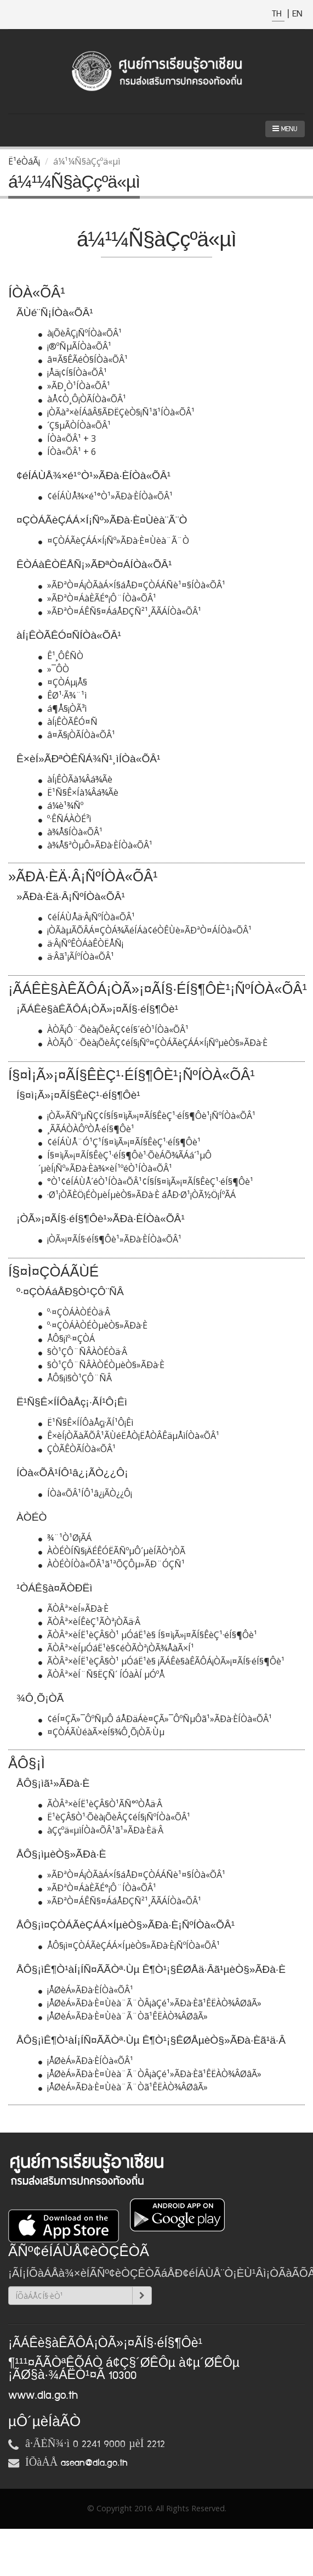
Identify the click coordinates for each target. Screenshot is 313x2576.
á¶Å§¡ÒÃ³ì (62, 708)
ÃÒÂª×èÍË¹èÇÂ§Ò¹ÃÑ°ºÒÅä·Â (100, 1804)
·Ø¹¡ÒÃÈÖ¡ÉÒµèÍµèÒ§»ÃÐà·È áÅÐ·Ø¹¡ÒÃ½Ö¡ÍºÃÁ (137, 1195)
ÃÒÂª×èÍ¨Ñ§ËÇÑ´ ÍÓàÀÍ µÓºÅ (101, 1674)
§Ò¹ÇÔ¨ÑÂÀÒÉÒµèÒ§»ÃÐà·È (101, 1365)
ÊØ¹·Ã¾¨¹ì (62, 695)
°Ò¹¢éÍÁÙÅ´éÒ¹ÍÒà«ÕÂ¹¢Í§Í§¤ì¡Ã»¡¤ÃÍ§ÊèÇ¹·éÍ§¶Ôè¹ (145, 1181)
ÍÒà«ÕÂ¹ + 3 (67, 438)
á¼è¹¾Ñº (60, 806)
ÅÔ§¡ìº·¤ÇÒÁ (66, 1338)
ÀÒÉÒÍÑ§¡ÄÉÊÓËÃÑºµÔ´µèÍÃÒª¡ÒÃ (111, 1551)
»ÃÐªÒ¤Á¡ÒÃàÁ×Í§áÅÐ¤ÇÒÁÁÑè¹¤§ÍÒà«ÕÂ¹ (131, 585)
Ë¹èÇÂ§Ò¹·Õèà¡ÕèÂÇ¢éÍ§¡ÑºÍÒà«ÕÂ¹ (114, 1817)
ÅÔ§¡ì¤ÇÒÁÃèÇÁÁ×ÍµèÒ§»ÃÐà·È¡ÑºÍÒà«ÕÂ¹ (129, 1945)
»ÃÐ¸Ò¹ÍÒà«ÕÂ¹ (74, 386)
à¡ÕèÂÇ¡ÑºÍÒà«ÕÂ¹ (80, 333)
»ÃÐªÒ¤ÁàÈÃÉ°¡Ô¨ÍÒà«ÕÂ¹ (97, 598)
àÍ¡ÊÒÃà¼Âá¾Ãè (75, 779)
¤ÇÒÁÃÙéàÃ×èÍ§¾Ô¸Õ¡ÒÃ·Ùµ (101, 1732)
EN (297, 14)
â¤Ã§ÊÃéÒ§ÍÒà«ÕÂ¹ (83, 359)
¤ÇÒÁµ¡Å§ (62, 682)
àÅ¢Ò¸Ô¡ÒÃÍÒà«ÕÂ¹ (82, 399)
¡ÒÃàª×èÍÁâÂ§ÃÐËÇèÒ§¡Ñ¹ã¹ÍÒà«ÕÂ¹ (116, 412)
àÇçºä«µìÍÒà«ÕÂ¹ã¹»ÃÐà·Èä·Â (100, 1830)
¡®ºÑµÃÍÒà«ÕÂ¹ (74, 346)
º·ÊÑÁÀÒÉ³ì (64, 819)
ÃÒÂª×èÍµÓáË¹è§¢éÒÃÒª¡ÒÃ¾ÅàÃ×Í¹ (116, 1648)
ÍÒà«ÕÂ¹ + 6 (67, 452)
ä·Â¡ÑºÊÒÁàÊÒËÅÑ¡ (80, 943)
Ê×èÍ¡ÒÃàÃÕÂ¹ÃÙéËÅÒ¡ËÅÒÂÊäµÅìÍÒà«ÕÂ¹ (128, 1436)
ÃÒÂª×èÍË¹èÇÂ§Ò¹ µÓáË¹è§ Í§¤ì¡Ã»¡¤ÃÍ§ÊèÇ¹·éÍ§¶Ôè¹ (147, 1635)
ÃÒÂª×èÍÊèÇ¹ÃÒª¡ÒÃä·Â (89, 1622)
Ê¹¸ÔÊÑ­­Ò (60, 656)
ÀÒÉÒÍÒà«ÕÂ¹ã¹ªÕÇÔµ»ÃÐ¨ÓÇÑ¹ (111, 1564)
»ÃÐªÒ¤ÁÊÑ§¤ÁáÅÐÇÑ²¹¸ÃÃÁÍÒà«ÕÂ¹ (119, 611)
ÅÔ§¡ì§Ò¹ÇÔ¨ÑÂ (75, 1378)
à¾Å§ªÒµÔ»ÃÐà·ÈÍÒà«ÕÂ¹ (95, 845)
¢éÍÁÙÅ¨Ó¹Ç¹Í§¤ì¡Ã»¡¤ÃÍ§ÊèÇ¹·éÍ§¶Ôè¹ (119, 1142)
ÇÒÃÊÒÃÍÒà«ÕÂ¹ (77, 1449)
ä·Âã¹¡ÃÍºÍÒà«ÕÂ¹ (76, 956)
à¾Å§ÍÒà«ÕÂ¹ (70, 832)
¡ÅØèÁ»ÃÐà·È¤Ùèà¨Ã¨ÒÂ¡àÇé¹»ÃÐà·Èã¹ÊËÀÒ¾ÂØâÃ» (149, 2003)
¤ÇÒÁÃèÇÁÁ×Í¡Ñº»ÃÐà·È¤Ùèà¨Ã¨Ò (113, 541)
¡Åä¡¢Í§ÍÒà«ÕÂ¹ (72, 373)
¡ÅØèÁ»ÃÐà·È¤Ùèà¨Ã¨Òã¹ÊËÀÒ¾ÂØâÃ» (123, 2016)
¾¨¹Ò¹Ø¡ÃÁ (65, 1538)
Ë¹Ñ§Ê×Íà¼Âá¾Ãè (78, 792)
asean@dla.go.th (94, 2463)
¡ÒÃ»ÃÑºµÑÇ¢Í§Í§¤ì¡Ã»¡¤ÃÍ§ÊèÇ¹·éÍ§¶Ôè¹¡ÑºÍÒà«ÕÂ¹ (146, 1116)
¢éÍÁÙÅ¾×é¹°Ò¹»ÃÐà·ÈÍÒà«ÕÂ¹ (105, 496)
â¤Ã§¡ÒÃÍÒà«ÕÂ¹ (76, 735)
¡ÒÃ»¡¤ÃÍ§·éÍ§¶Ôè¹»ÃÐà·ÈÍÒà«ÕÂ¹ (109, 1239)
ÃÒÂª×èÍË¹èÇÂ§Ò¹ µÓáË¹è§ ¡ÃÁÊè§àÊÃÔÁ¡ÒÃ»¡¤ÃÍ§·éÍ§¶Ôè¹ (161, 1661)
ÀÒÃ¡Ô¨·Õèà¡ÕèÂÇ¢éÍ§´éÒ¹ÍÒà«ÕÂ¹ (113, 1029)
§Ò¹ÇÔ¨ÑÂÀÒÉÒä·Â (82, 1352)
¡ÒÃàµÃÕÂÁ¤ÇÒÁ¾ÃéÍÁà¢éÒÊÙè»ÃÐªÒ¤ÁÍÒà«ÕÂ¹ (145, 930)
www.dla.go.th (43, 2395)
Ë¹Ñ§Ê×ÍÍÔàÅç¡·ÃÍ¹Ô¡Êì (85, 1422)
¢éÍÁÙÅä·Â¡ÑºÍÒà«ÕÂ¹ (86, 917)
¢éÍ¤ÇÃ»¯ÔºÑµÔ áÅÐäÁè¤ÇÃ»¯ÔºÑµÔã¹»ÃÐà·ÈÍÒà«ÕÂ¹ (155, 1719)
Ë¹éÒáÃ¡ (24, 161)
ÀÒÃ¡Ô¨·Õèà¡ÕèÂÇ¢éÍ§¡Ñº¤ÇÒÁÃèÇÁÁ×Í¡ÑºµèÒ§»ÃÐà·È (153, 1043)
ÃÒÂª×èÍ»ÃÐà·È (73, 1608)
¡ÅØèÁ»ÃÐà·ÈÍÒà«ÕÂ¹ (85, 1990)
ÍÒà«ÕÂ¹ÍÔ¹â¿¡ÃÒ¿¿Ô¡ (85, 1493)
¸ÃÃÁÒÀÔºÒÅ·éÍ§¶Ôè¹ (86, 1129)
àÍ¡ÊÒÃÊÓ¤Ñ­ (68, 722)
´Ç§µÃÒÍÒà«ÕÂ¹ (74, 425)
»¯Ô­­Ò (53, 669)
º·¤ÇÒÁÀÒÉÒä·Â (74, 1312)
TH (278, 14)
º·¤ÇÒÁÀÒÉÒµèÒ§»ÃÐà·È (92, 1325)
